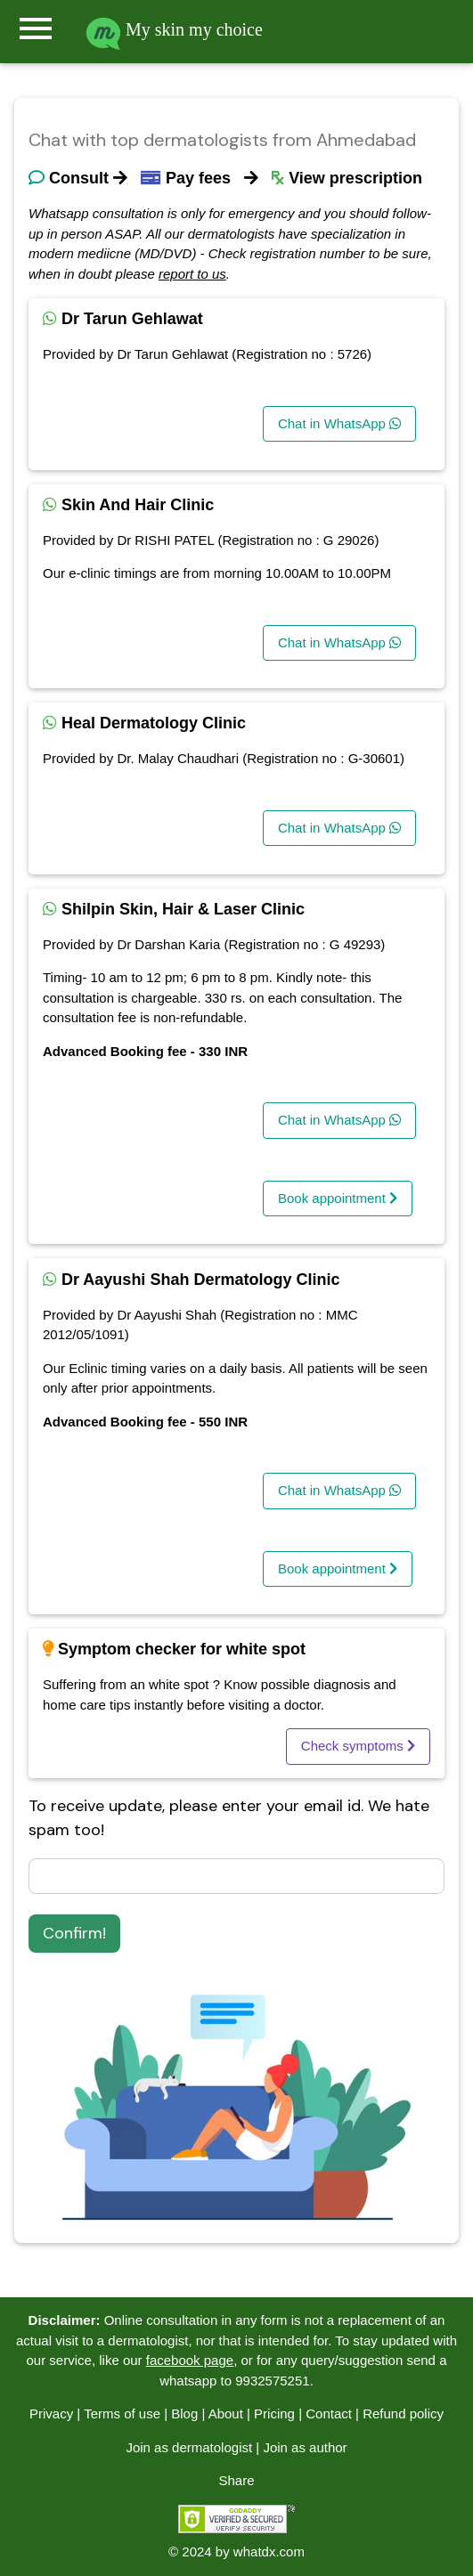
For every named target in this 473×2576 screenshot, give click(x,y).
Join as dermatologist (189, 2447)
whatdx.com (269, 2551)
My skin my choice (174, 29)
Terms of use (122, 2413)
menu (35, 28)
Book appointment (337, 1198)
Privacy (51, 2413)
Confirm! (74, 1933)
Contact (329, 2413)
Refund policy (403, 2413)
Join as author (305, 2447)
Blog (184, 2413)
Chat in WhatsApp (339, 423)
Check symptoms (358, 1745)
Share (236, 2480)
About (225, 2413)
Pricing (274, 2413)
